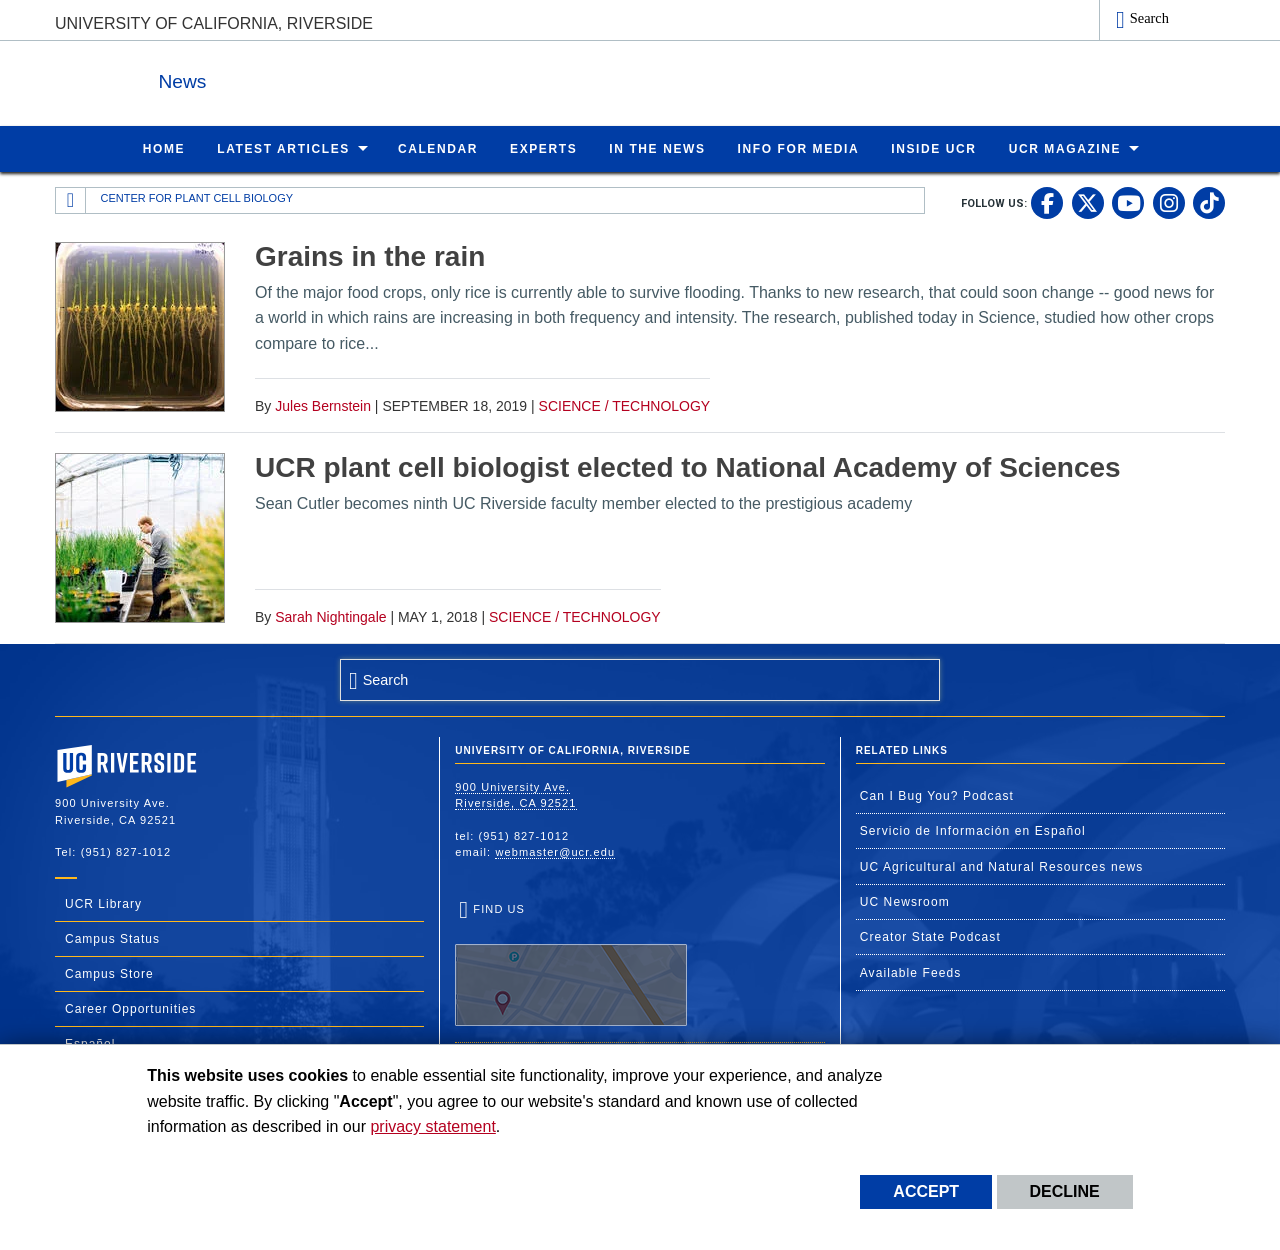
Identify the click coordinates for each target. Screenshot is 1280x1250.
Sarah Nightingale (330, 616)
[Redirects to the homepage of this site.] (71, 200)
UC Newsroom (905, 901)
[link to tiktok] (1209, 202)
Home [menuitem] (164, 148)
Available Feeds (911, 972)
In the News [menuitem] (657, 148)
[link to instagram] (1169, 202)
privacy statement (432, 1126)
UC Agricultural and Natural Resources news (1002, 866)
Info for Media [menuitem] (799, 148)
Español (90, 1043)
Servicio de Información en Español (973, 830)
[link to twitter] (1088, 202)
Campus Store (109, 973)
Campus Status (112, 938)
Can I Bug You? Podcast (937, 795)
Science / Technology (625, 405)
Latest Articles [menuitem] (283, 148)
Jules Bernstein (323, 405)
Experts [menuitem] (543, 148)
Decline (1065, 1191)
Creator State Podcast (930, 936)
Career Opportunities (130, 1008)
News (274, 78)
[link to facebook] (1047, 202)
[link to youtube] (1128, 202)
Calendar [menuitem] (438, 148)
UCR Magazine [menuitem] (1065, 148)
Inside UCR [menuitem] (933, 148)
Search (1149, 18)
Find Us (571, 964)
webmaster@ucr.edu (555, 851)
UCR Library (103, 903)
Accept (926, 1191)
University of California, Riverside (214, 23)
